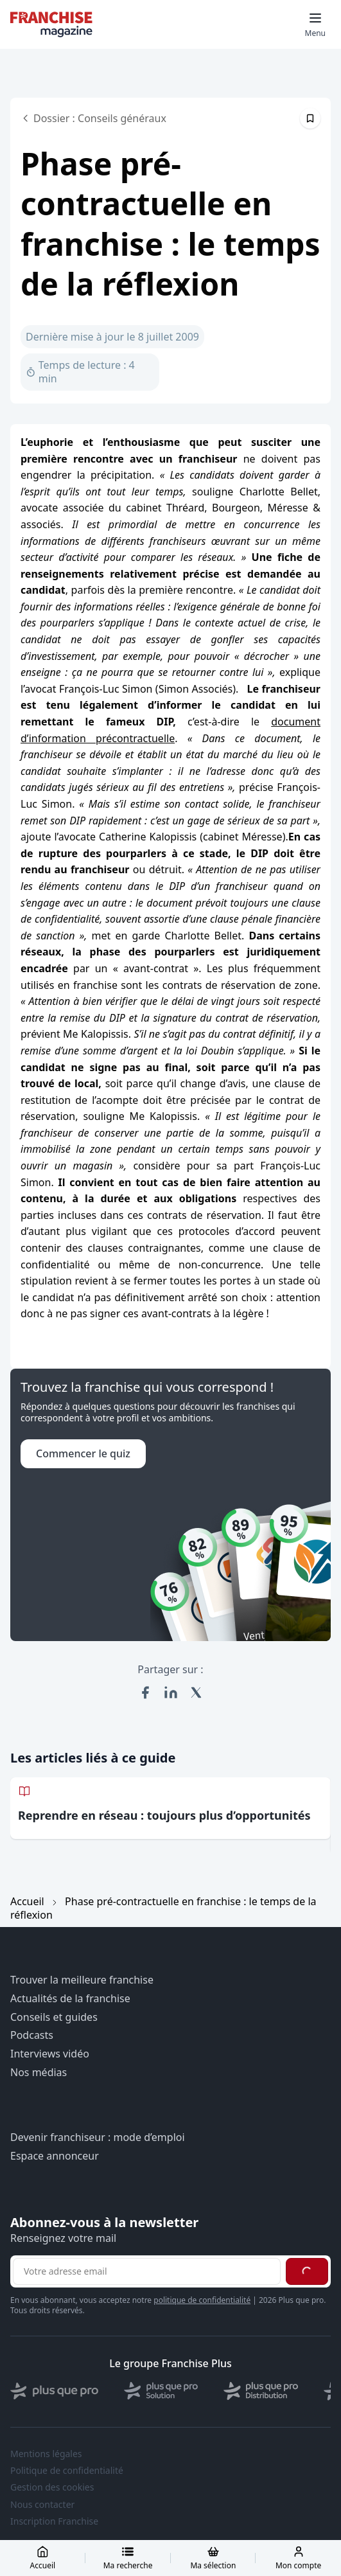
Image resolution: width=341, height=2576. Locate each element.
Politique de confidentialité (66, 2470)
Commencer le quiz (83, 1453)
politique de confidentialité (201, 2300)
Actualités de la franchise (70, 1998)
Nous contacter (42, 2504)
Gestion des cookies (52, 2487)
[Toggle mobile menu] (315, 24)
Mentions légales (46, 2454)
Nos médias (38, 2072)
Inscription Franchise (54, 2521)
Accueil (27, 1901)
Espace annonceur (54, 2156)
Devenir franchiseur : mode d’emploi (97, 2137)
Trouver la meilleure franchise (81, 1980)
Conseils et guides (54, 2017)
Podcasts (31, 2035)
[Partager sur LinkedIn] (171, 1692)
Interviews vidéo (49, 2054)
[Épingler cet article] (310, 118)
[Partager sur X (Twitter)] (196, 1692)
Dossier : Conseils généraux (93, 118)
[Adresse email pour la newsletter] (147, 2271)
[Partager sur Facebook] (145, 1692)
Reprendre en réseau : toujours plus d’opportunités (164, 1815)
